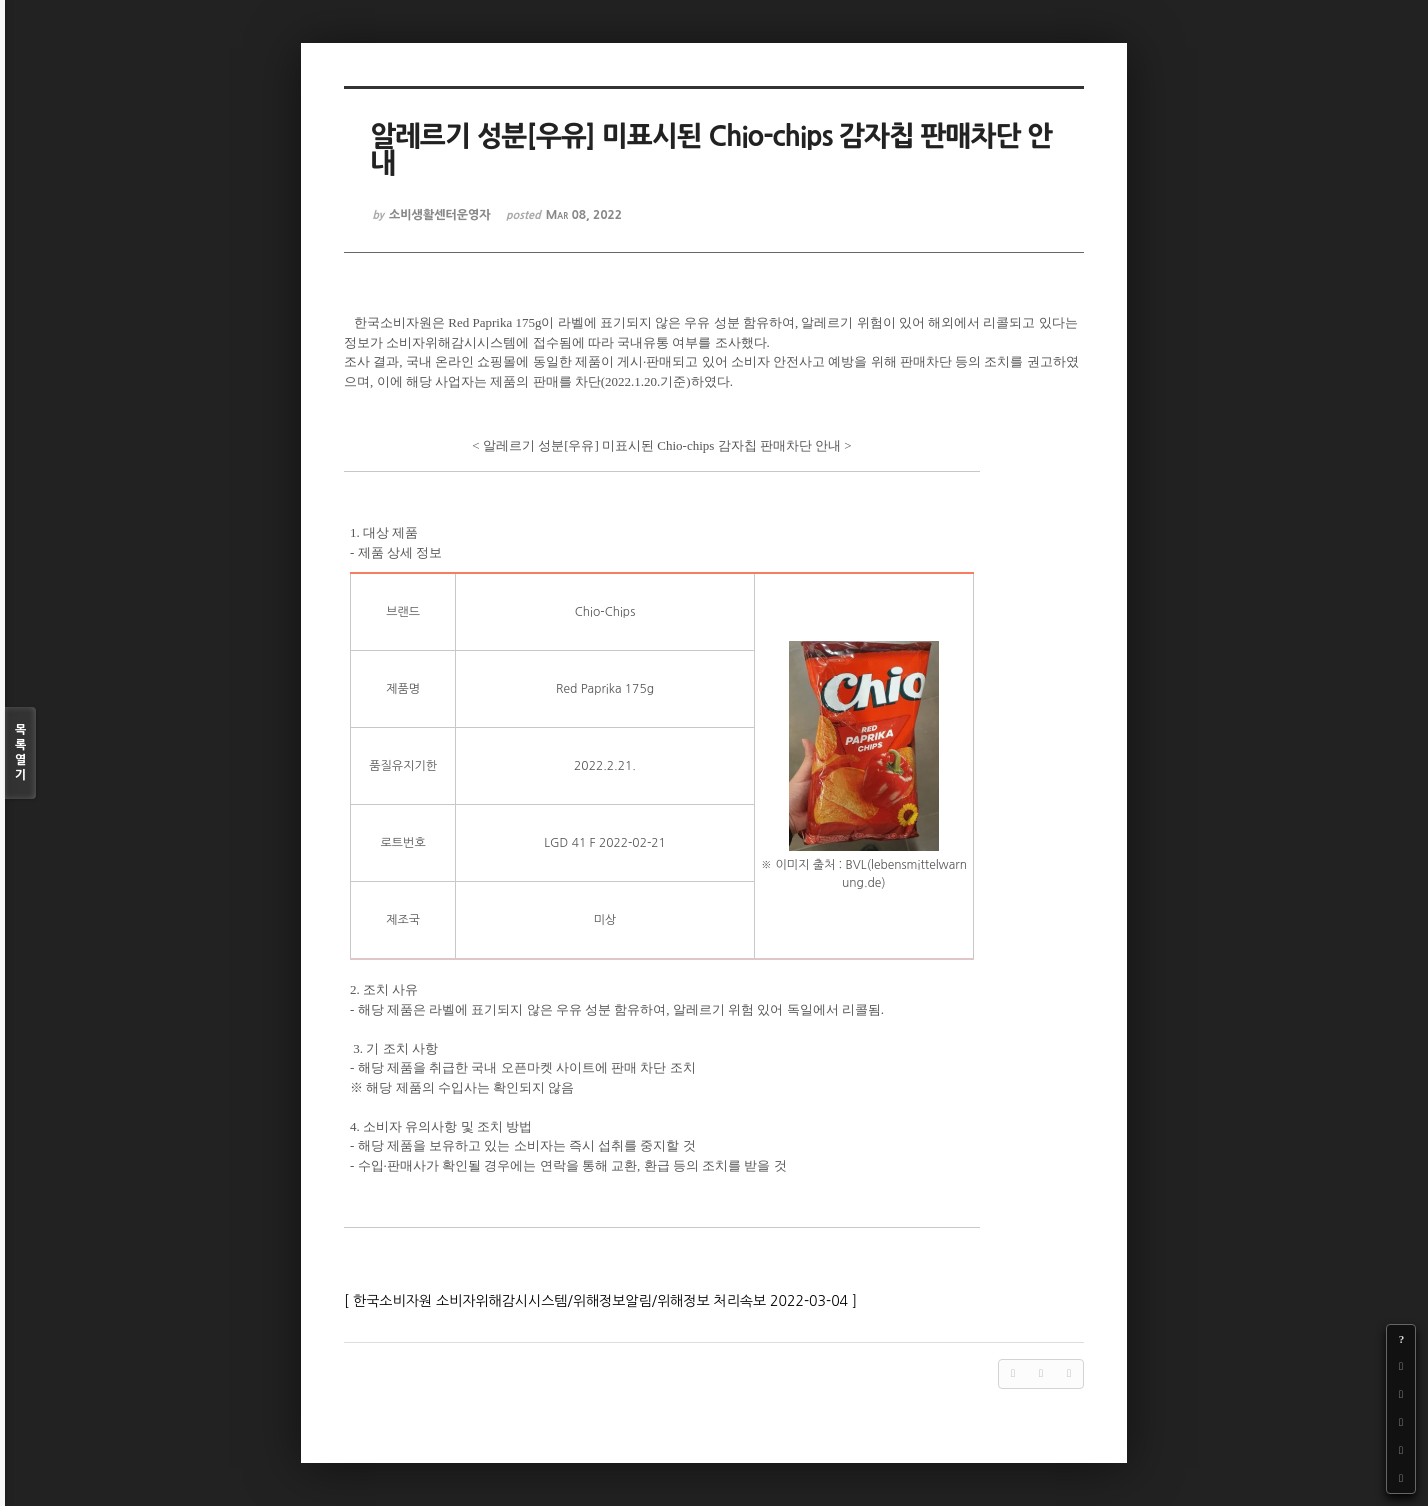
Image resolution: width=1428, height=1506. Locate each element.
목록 (20, 753)
